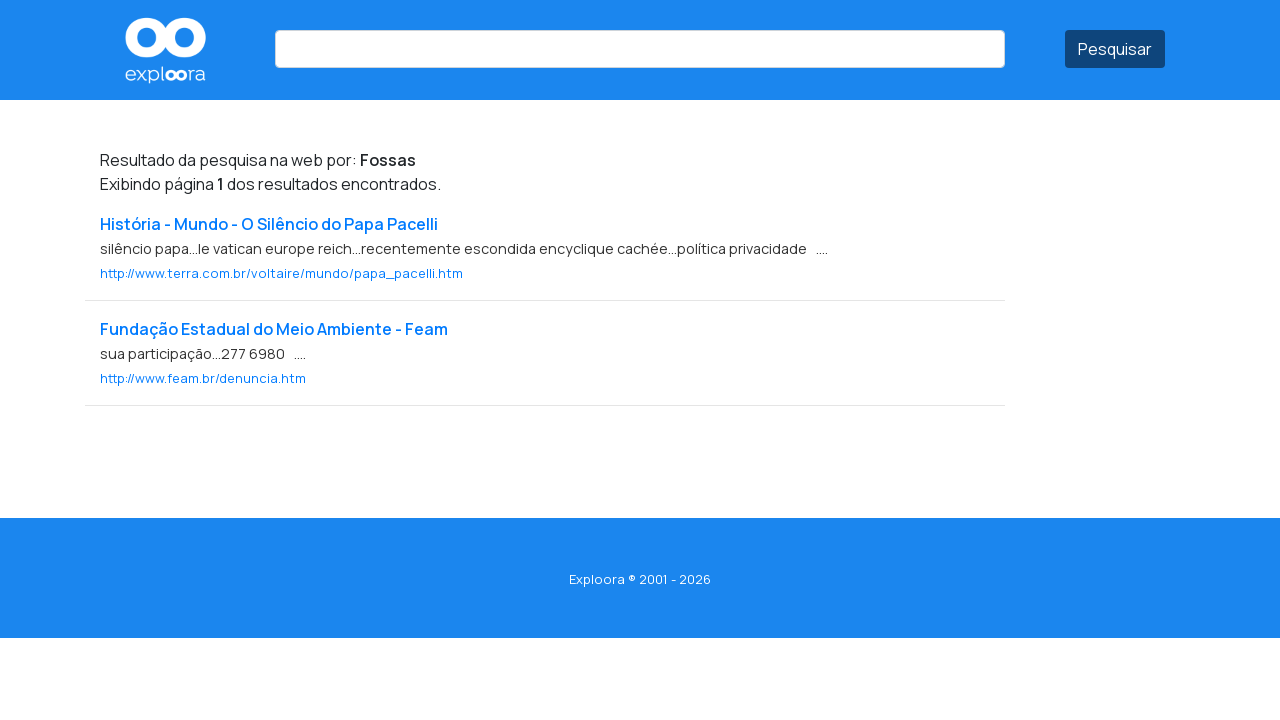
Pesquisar (1115, 49)
